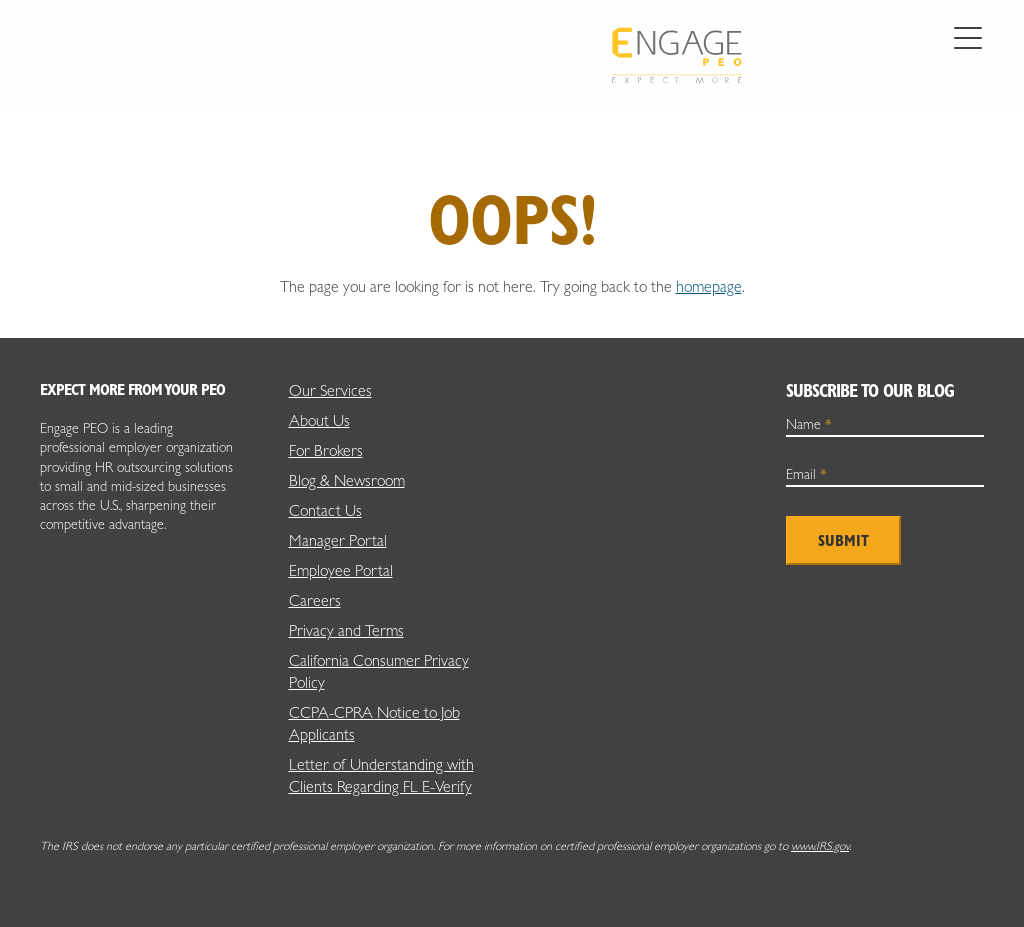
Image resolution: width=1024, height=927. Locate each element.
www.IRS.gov (820, 846)
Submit (843, 540)
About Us (319, 420)
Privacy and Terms (346, 630)
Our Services (330, 390)
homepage (709, 286)
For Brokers (326, 450)
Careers (315, 600)
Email (806, 474)
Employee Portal (341, 570)
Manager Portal (338, 540)
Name (809, 424)
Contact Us (325, 510)
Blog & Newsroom (347, 480)
